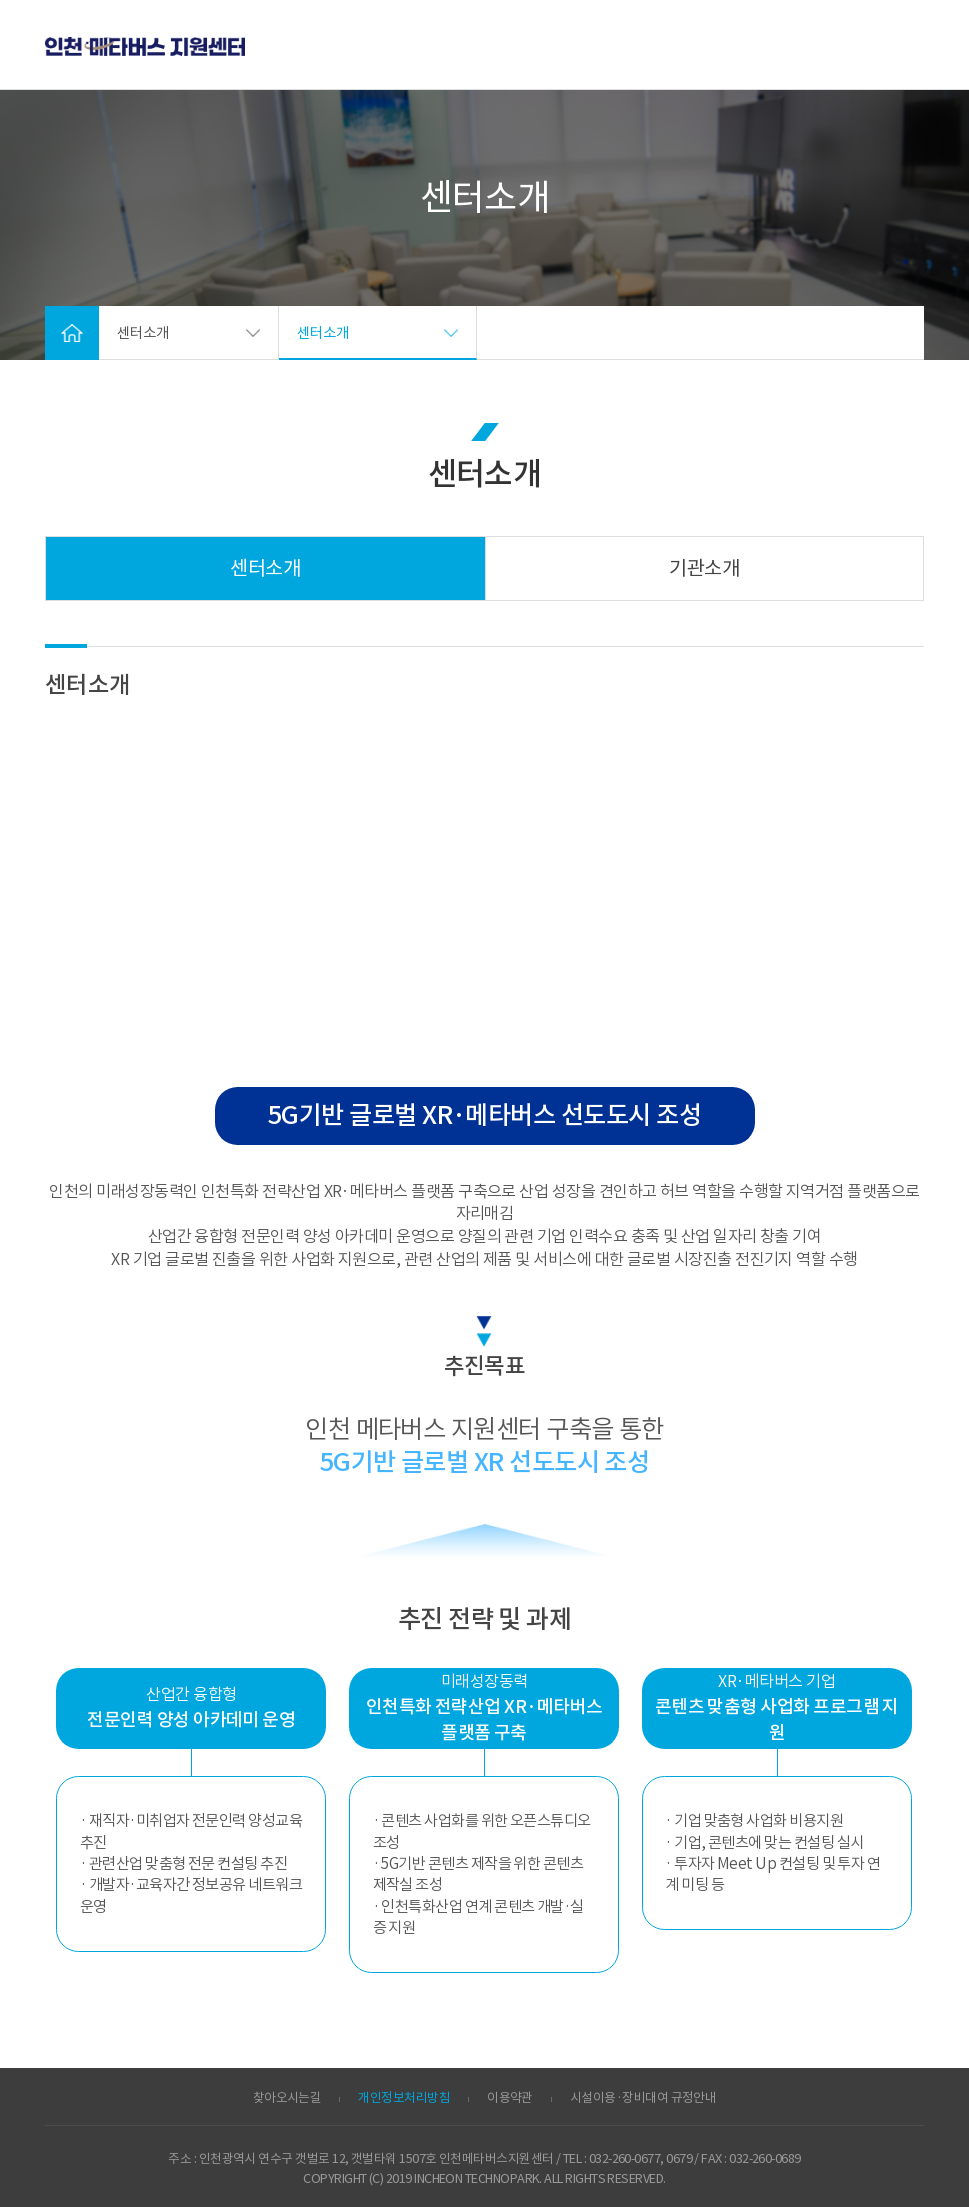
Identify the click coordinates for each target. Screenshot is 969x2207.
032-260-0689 (765, 2159)
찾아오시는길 (287, 2098)
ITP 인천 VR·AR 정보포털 (145, 47)
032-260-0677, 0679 (640, 2159)
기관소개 (704, 568)
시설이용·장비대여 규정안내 (643, 2098)
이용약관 (510, 2098)
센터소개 (265, 568)
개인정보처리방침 (404, 2098)
